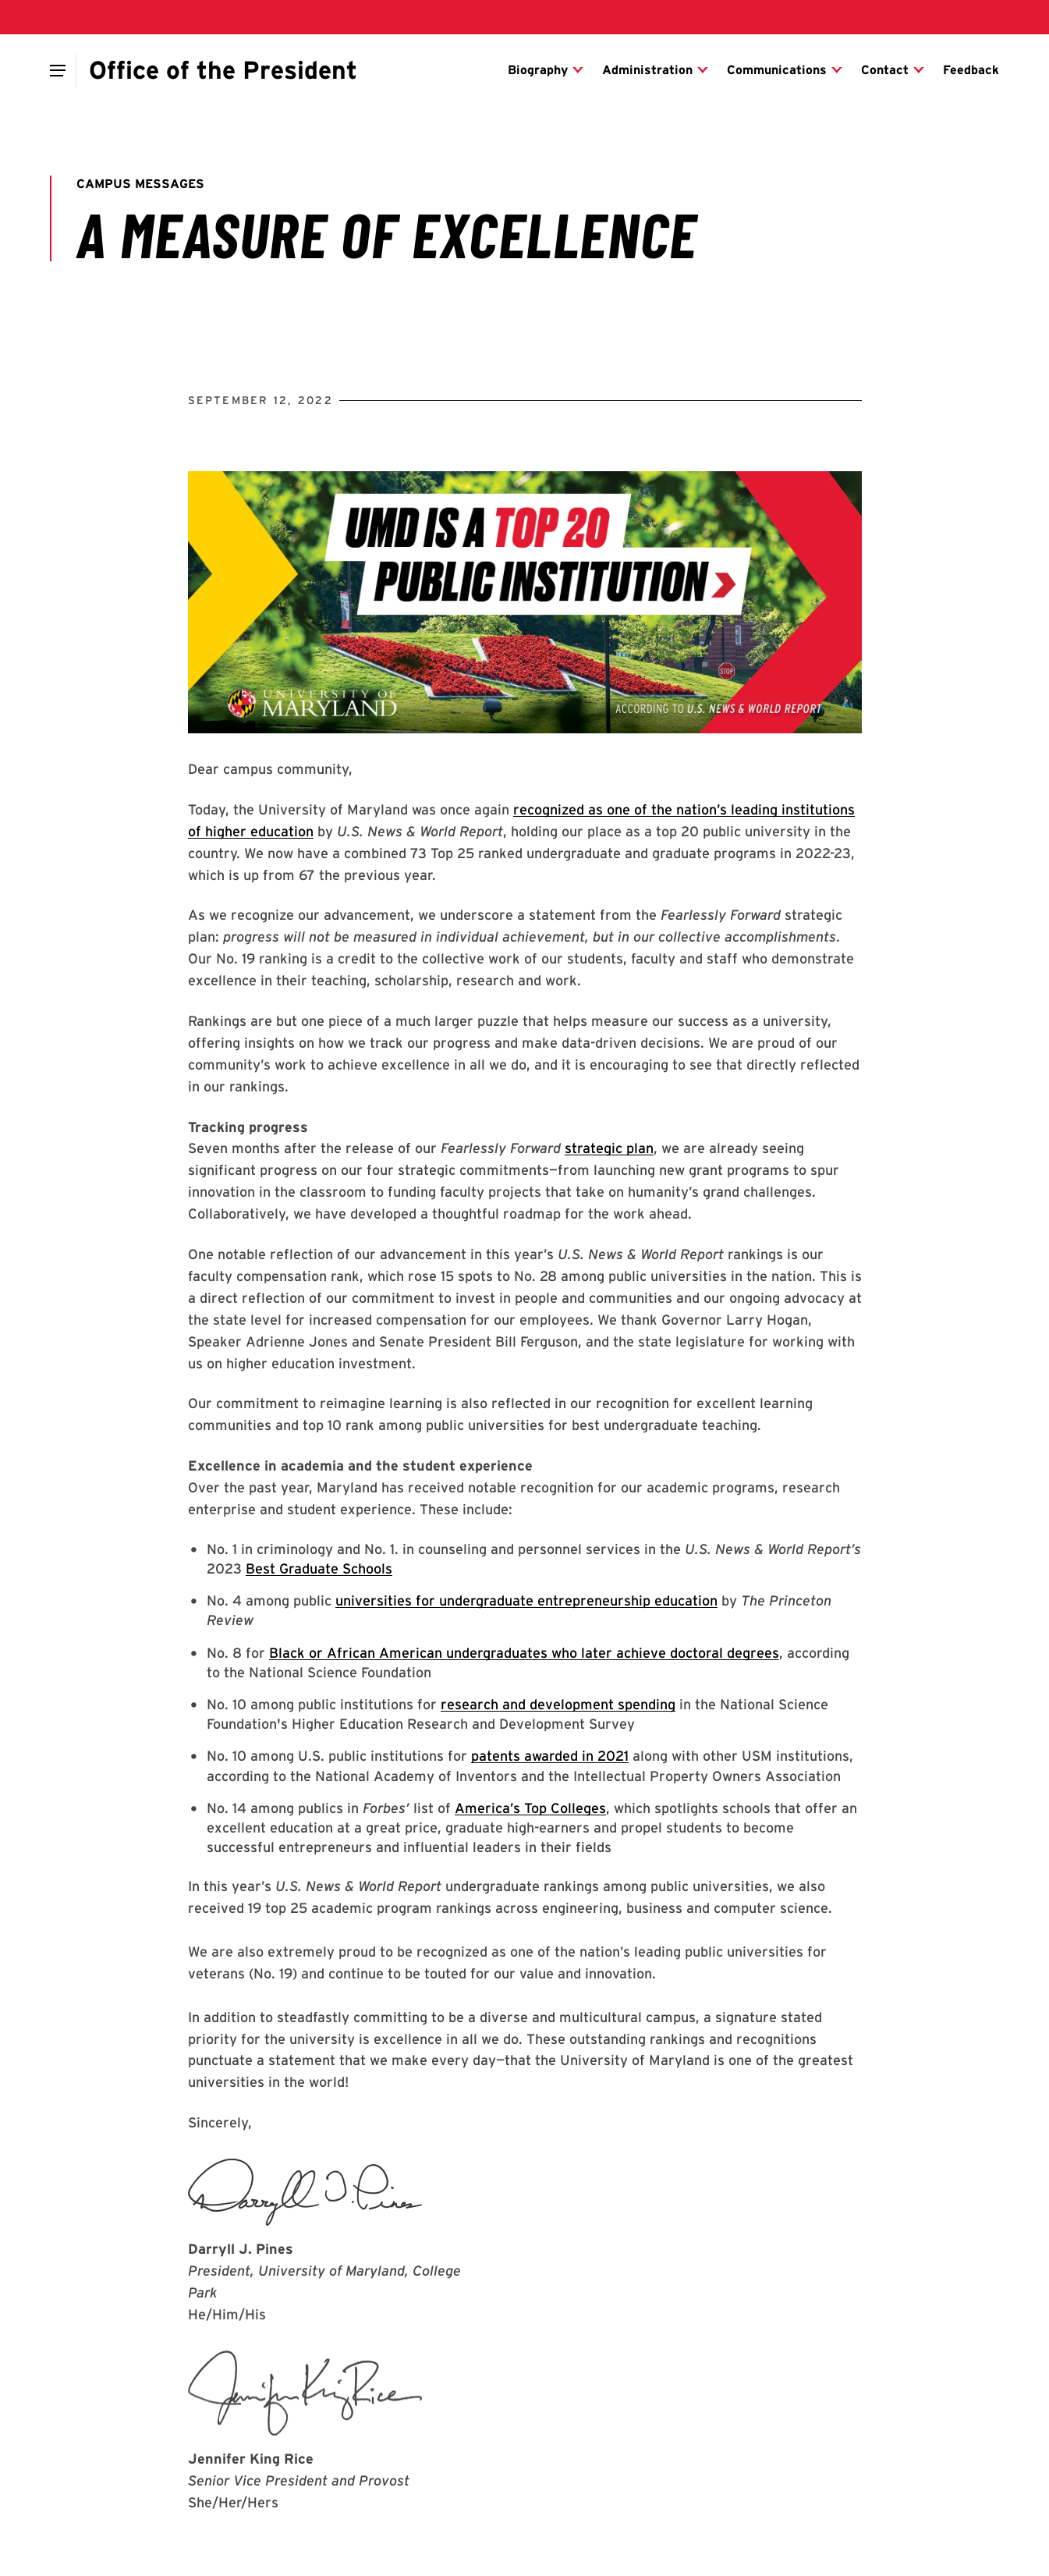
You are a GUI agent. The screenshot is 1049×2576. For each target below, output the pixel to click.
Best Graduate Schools (319, 1568)
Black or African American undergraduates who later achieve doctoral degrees (524, 1653)
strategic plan (609, 1148)
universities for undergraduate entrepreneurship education (526, 1600)
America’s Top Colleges (530, 1808)
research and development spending (558, 1704)
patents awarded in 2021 (550, 1755)
